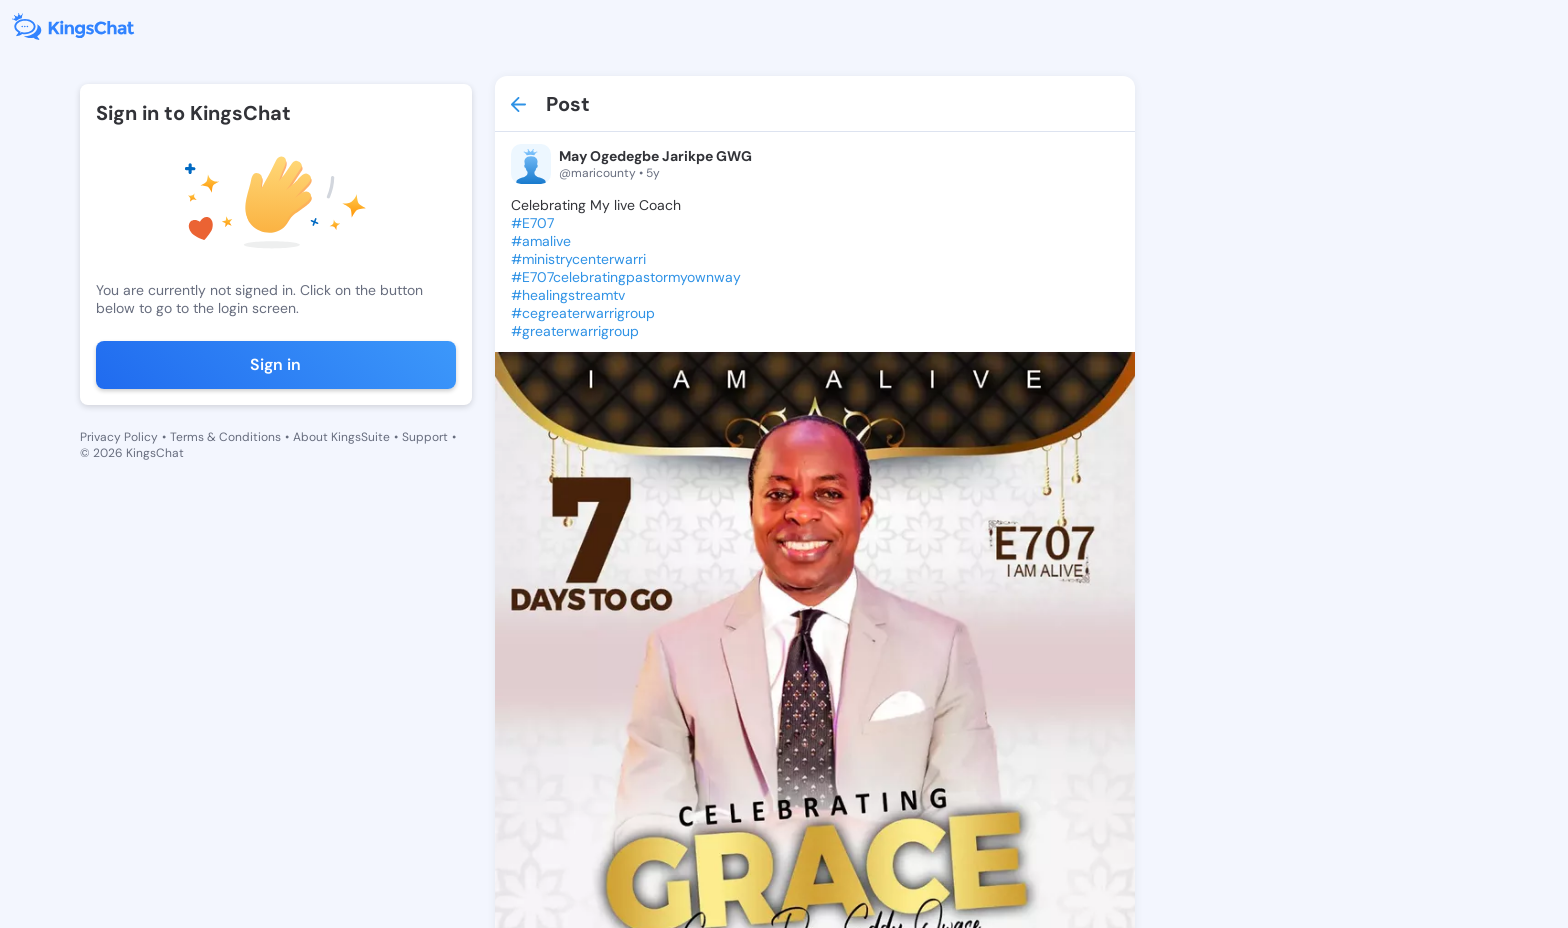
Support (425, 437)
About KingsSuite (341, 437)
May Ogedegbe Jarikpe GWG (655, 156)
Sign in (275, 364)
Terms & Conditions (225, 437)
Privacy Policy (119, 437)
